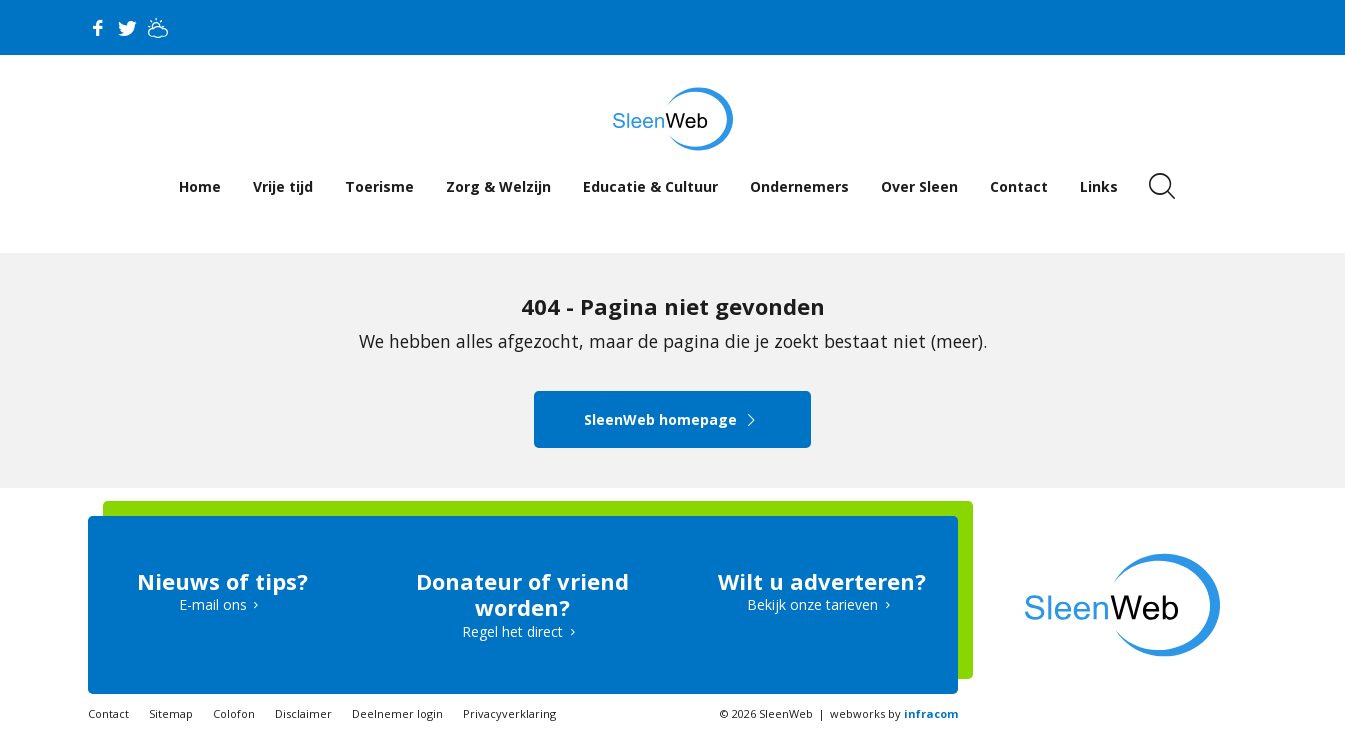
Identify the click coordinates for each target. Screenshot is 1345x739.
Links (1099, 186)
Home (200, 186)
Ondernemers (799, 186)
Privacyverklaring (509, 713)
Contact (1019, 186)
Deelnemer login (397, 713)
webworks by (894, 713)
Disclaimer (303, 713)
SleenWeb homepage (672, 419)
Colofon (234, 713)
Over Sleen (919, 186)
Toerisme (379, 186)
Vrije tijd (283, 186)
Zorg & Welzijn (498, 186)
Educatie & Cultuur (650, 186)
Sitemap (171, 713)
